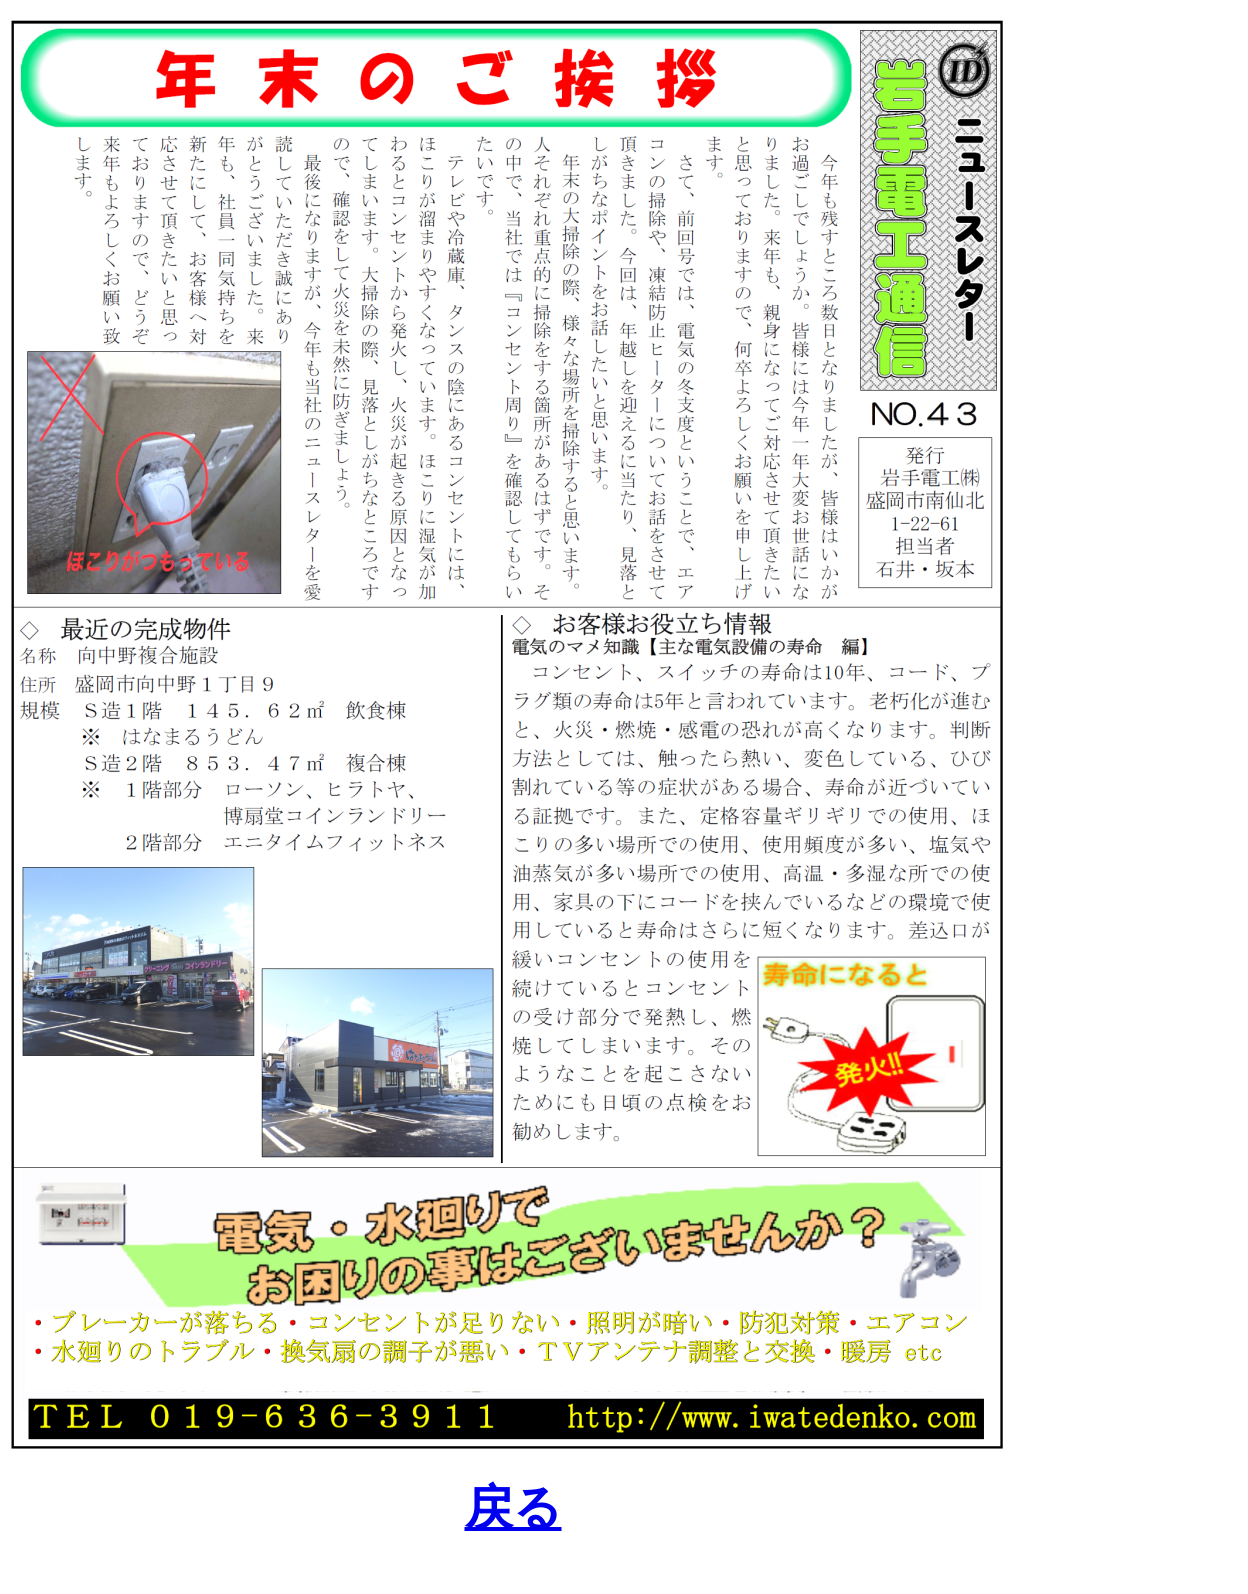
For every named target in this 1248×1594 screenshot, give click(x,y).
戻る (513, 1507)
